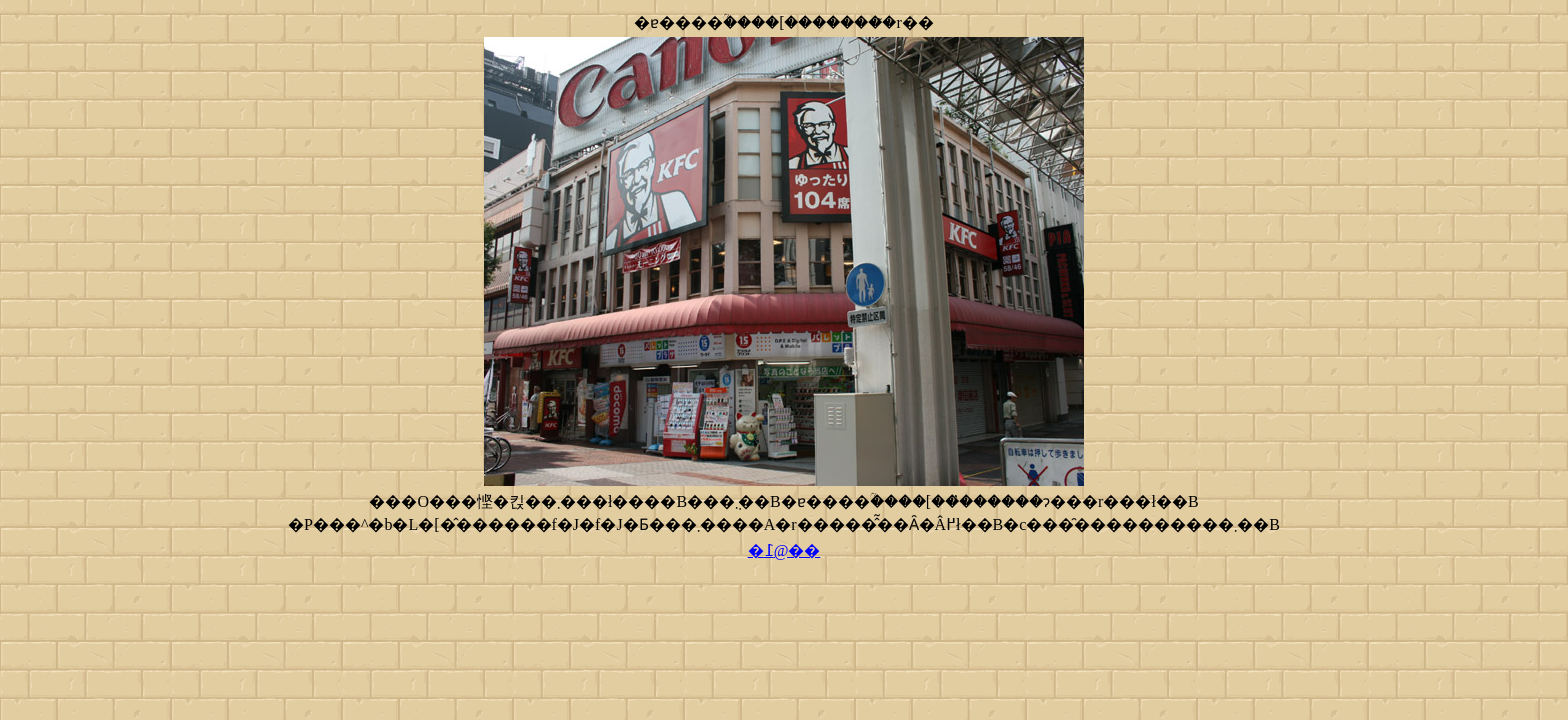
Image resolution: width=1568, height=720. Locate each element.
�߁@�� (784, 550)
